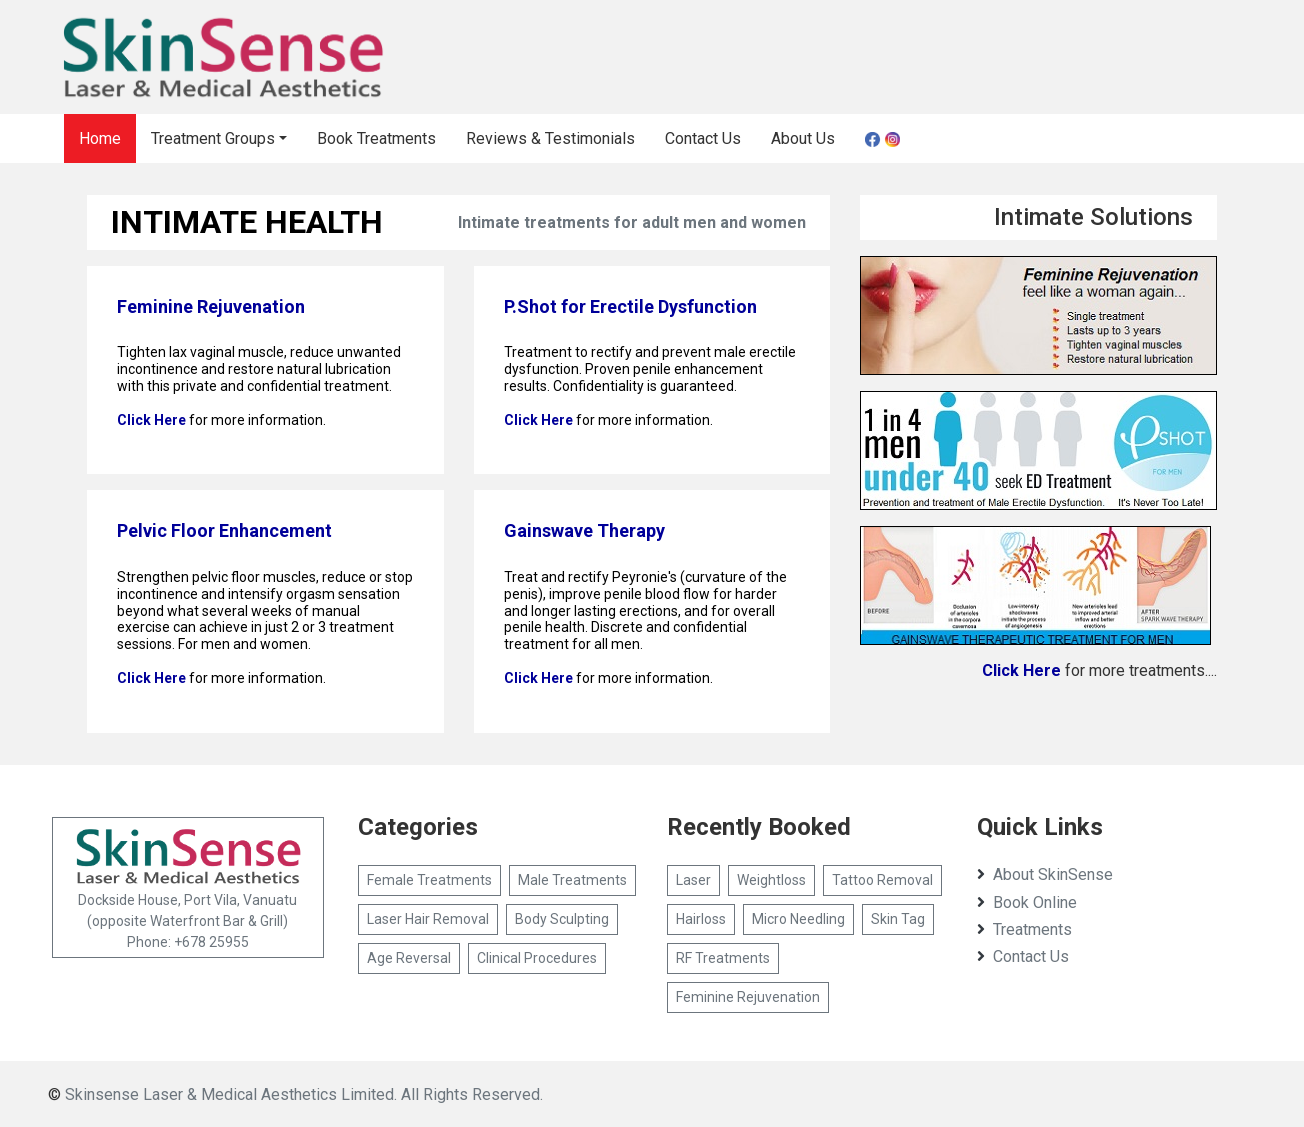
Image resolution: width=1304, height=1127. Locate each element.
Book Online (1027, 902)
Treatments (1024, 929)
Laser (693, 880)
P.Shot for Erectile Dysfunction (630, 306)
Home (100, 138)
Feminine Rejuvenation (211, 306)
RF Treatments (723, 958)
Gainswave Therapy (584, 530)
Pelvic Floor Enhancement (224, 530)
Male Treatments (572, 880)
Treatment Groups (213, 138)
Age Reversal (409, 958)
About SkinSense (1045, 874)
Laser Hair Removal (428, 919)
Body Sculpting (562, 919)
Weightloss (771, 880)
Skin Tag (898, 919)
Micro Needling (798, 919)
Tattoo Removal (882, 880)
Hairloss (701, 919)
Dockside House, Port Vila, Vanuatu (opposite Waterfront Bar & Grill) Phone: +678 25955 (188, 886)
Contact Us (703, 138)
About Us (803, 138)
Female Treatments (429, 880)
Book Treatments (376, 138)
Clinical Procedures (537, 958)
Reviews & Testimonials (550, 138)
